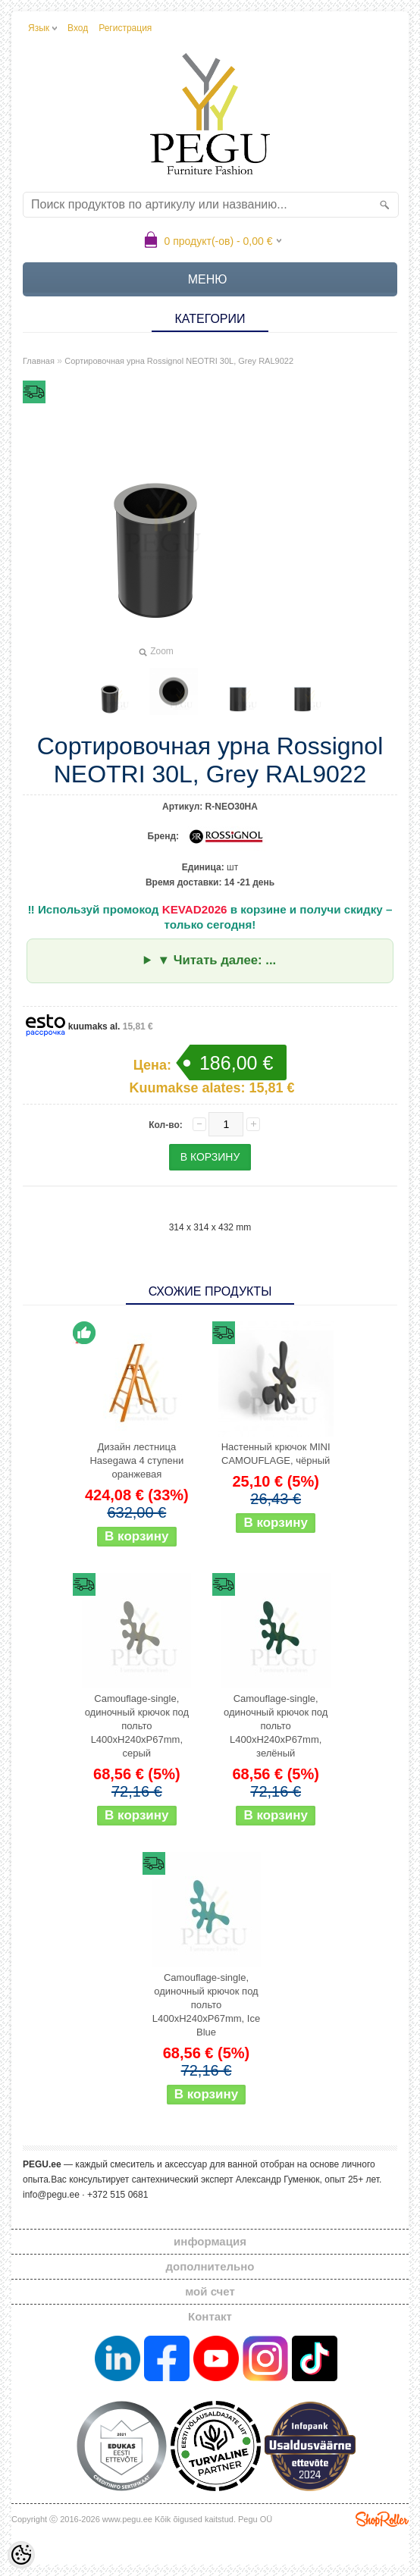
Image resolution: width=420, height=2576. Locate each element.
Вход (77, 28)
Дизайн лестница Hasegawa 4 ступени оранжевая (136, 1460)
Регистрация (125, 28)
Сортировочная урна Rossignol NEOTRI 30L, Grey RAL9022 (178, 360)
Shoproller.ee (382, 2519)
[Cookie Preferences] (21, 2554)
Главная (39, 360)
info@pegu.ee (51, 2194)
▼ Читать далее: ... (216, 960)
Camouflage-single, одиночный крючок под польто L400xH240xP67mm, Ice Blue (206, 2005)
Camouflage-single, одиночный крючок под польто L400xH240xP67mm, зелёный (276, 1726)
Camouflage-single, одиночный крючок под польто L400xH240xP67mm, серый (137, 1726)
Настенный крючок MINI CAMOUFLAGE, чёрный (276, 1453)
